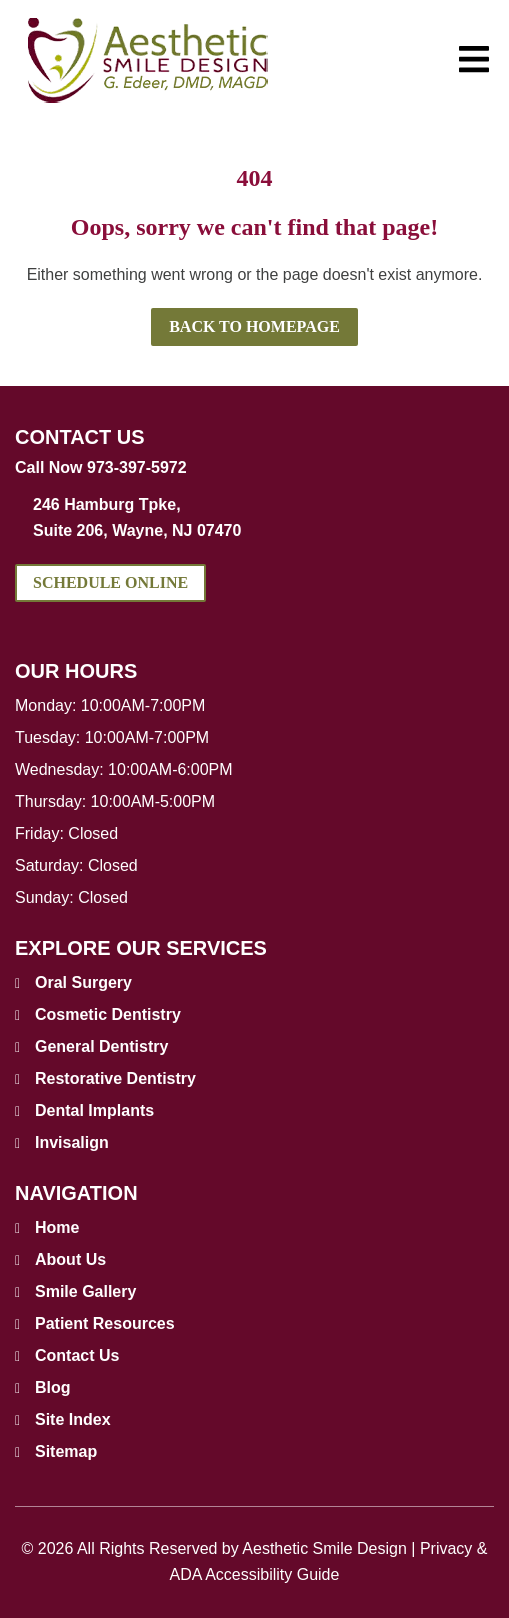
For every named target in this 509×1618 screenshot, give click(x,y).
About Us (70, 1259)
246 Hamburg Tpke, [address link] (263, 520)
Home (57, 1227)
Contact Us (77, 1355)
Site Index (73, 1419)
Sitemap (66, 1451)
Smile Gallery (85, 1291)
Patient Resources (105, 1323)
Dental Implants (94, 1110)
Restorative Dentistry (115, 1078)
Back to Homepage (254, 326)
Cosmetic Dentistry (108, 1014)
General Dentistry (101, 1046)
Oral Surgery (83, 982)
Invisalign (72, 1142)
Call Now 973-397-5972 (101, 467)
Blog (53, 1387)
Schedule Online (110, 582)
